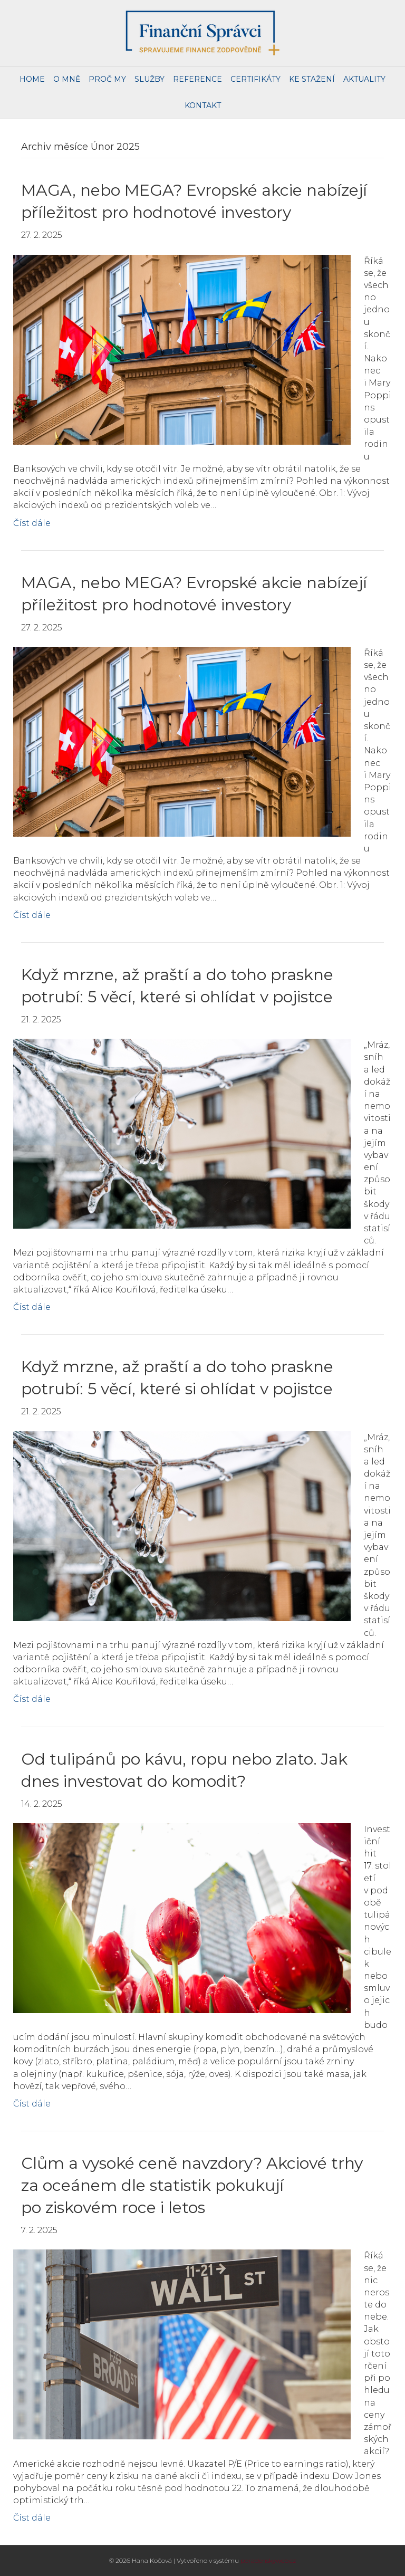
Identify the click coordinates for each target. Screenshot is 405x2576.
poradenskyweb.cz (268, 2560)
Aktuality (364, 79)
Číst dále (32, 523)
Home (32, 79)
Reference (197, 79)
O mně (66, 79)
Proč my (107, 79)
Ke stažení (312, 79)
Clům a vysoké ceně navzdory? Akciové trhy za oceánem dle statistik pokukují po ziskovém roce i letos (192, 2185)
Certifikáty (255, 79)
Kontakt (203, 105)
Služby (149, 79)
